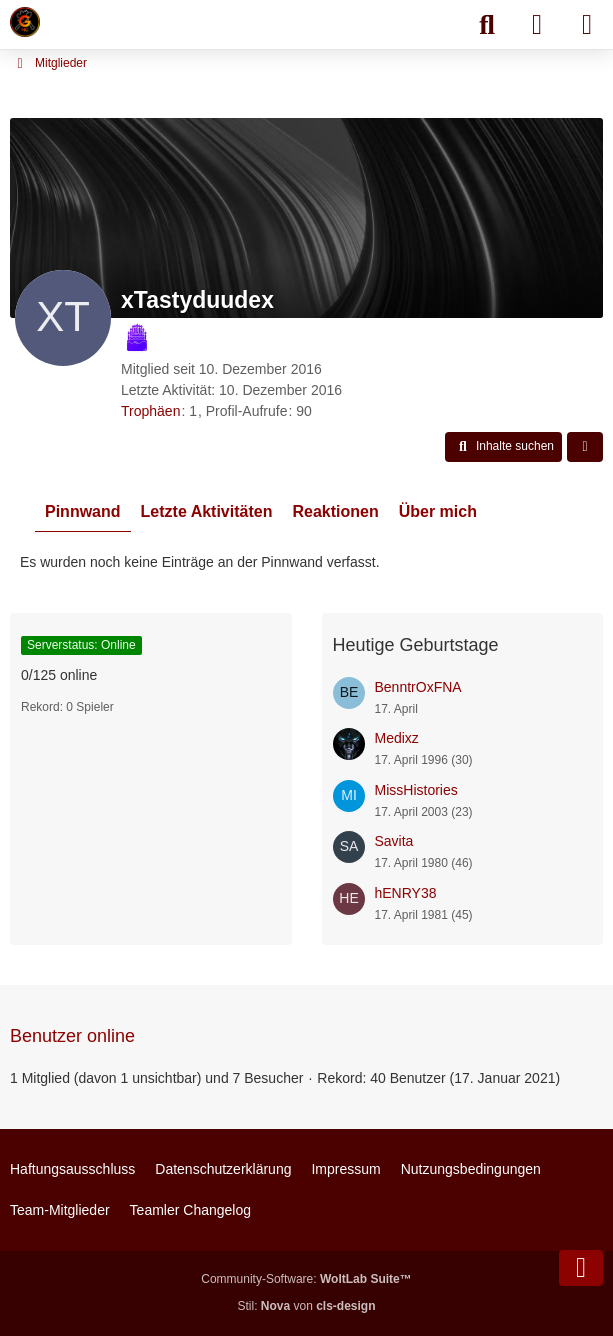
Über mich (438, 511)
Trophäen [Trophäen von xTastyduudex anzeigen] (150, 411)
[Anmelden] (537, 25)
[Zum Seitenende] (581, 1268)
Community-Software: (306, 1279)
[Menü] (587, 25)
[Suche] (487, 25)
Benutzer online (72, 1036)
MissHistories (416, 790)
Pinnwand (83, 511)
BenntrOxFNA (418, 687)
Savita (394, 841)
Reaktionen (335, 511)
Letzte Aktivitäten (207, 511)
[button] (503, 447)
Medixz (397, 738)
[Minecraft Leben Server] (25, 22)
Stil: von (306, 1306)
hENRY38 (406, 893)
